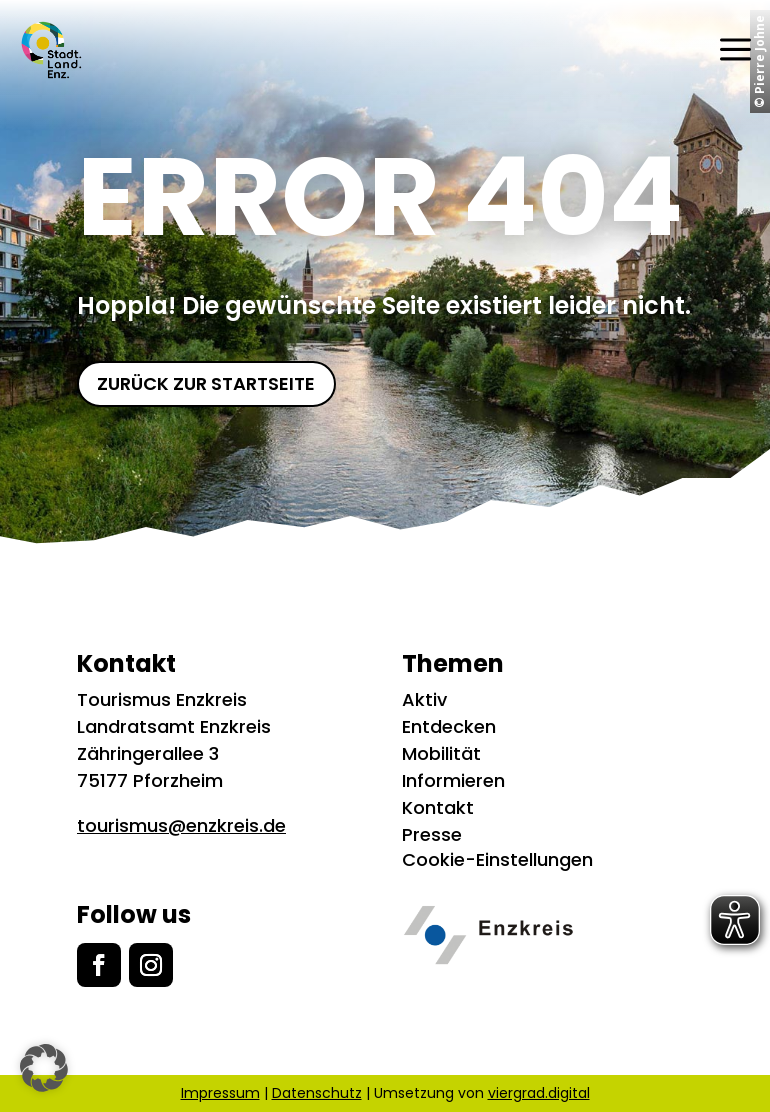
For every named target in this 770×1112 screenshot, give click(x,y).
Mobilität (441, 753)
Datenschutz (317, 1093)
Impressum (220, 1093)
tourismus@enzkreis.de (181, 825)
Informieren (453, 780)
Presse (432, 834)
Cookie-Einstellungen (497, 859)
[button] (44, 1068)
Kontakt (438, 807)
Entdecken (449, 726)
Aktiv (424, 699)
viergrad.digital (539, 1093)
